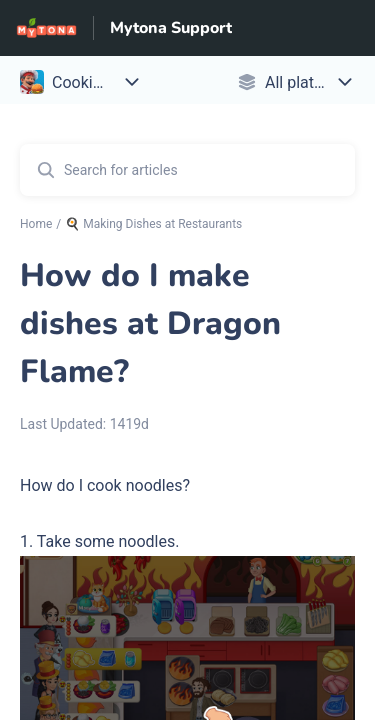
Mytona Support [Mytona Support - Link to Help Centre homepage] (171, 28)
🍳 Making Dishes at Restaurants (153, 224)
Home (36, 224)
